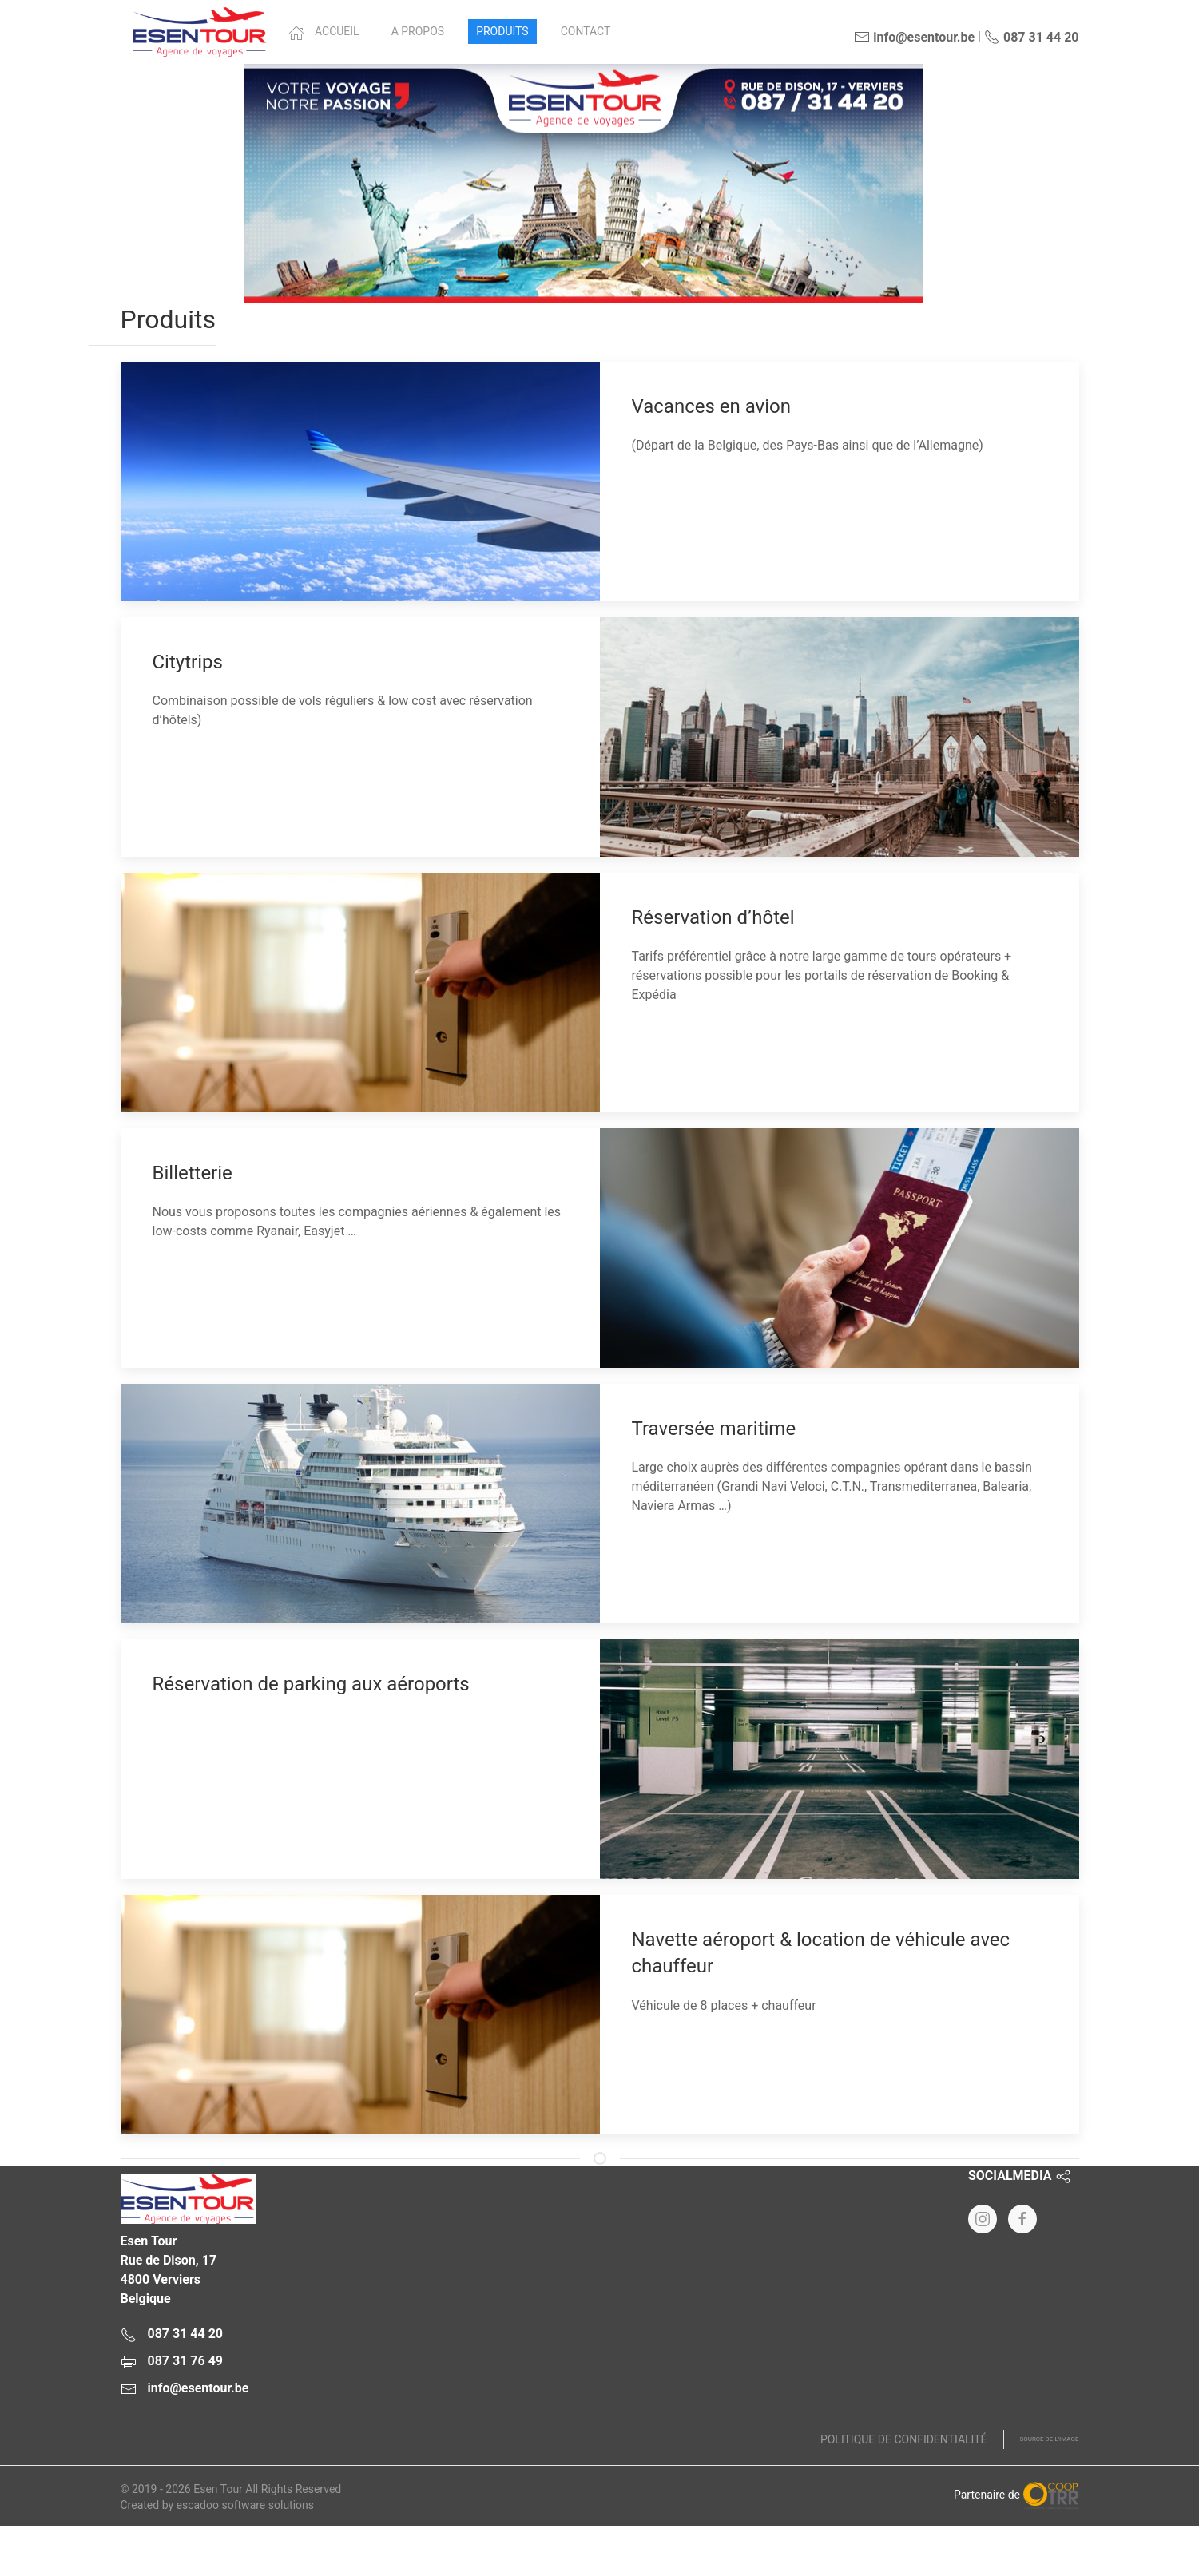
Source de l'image (1049, 2439)
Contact (586, 31)
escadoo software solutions (246, 2505)
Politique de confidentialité (903, 2439)
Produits (502, 31)
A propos (417, 31)
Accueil (323, 33)
